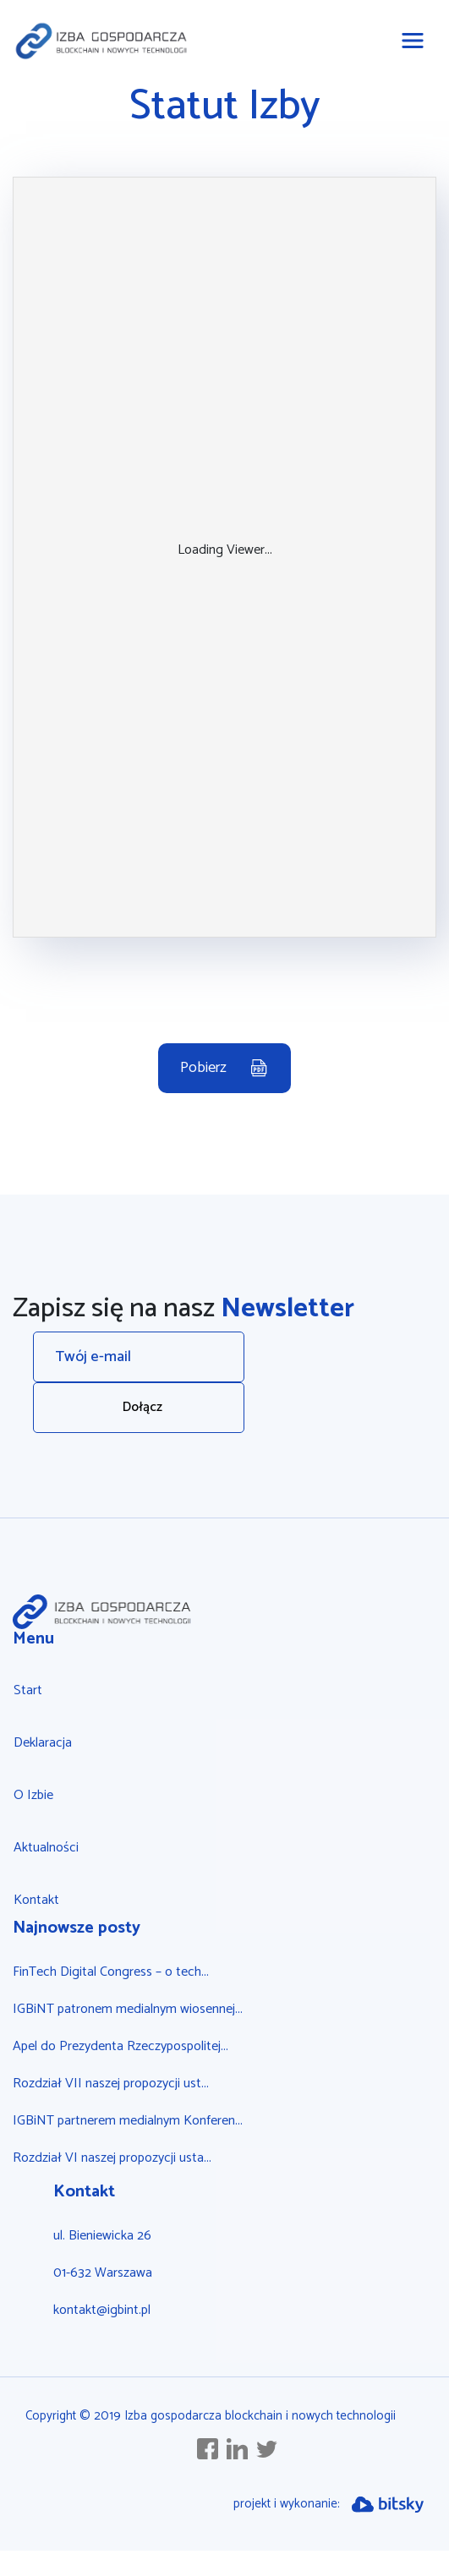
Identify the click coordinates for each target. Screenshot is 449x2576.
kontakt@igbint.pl (102, 2310)
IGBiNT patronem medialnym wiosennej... (128, 2009)
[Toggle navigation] (412, 41)
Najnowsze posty (76, 1928)
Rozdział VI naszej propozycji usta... (112, 2158)
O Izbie (33, 1795)
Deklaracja (43, 1742)
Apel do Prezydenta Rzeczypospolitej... (120, 2046)
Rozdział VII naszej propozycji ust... (111, 2083)
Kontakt (36, 1900)
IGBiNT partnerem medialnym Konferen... (128, 2120)
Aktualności (46, 1847)
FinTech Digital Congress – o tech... (111, 1972)
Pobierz (203, 1067)
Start (28, 1690)
